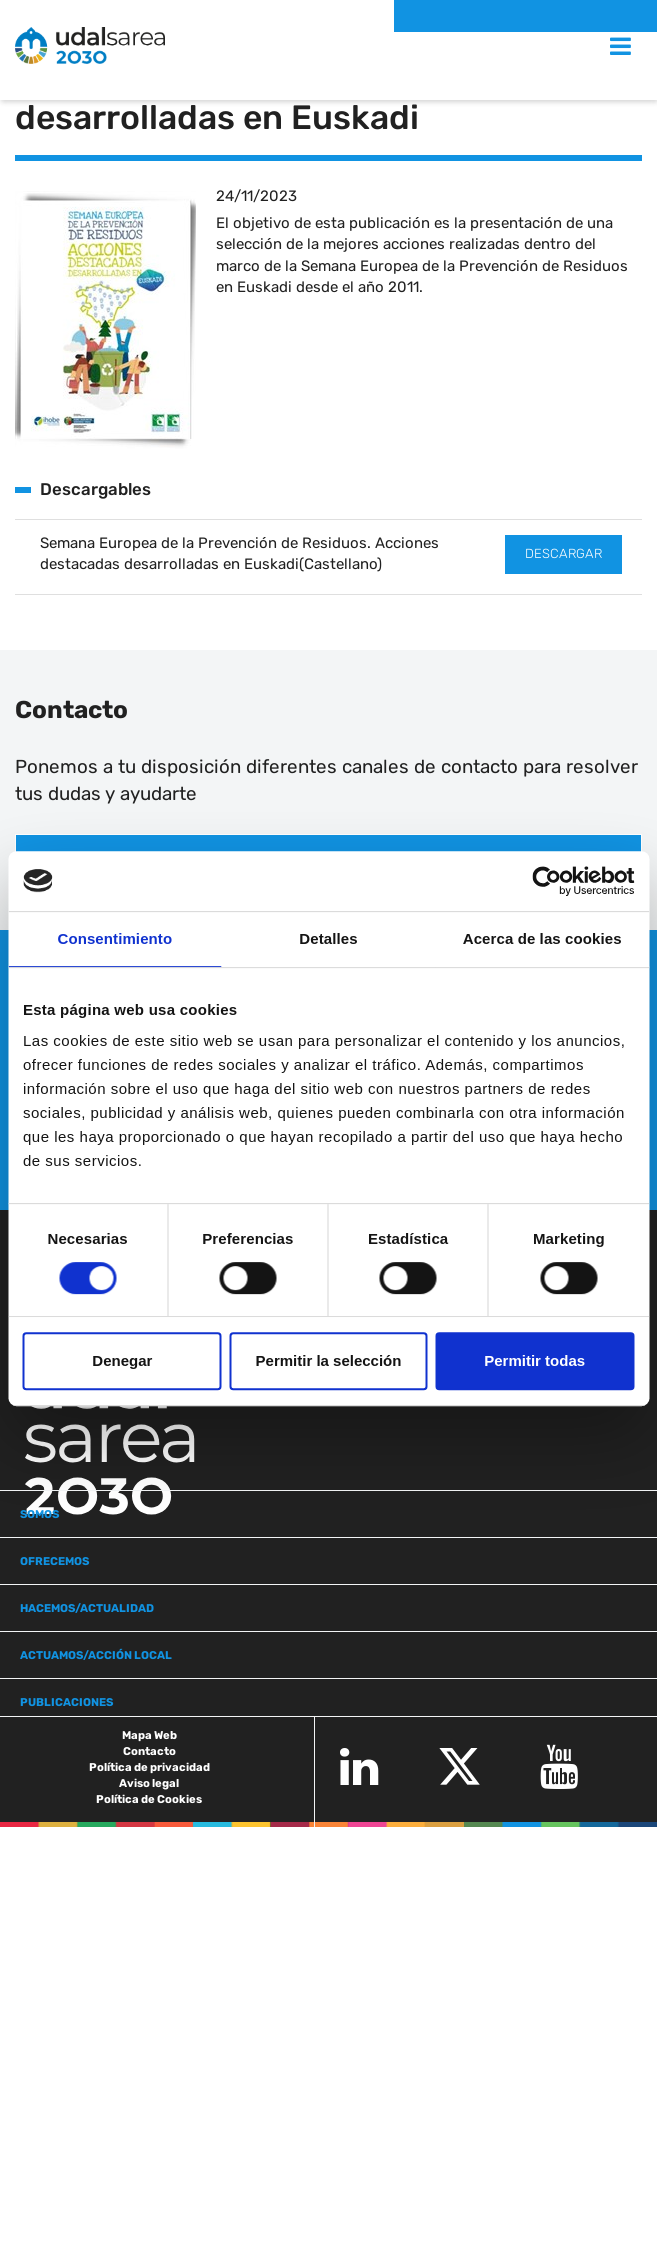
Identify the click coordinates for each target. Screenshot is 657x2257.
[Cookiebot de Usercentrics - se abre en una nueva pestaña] (546, 881)
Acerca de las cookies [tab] (542, 938)
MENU (599, 46)
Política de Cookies (149, 1799)
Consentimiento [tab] (114, 938)
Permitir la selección (329, 1360)
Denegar (122, 1360)
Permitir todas (534, 1360)
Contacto (149, 1751)
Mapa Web (149, 1735)
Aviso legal (149, 1783)
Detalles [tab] (328, 938)
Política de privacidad (149, 1767)
